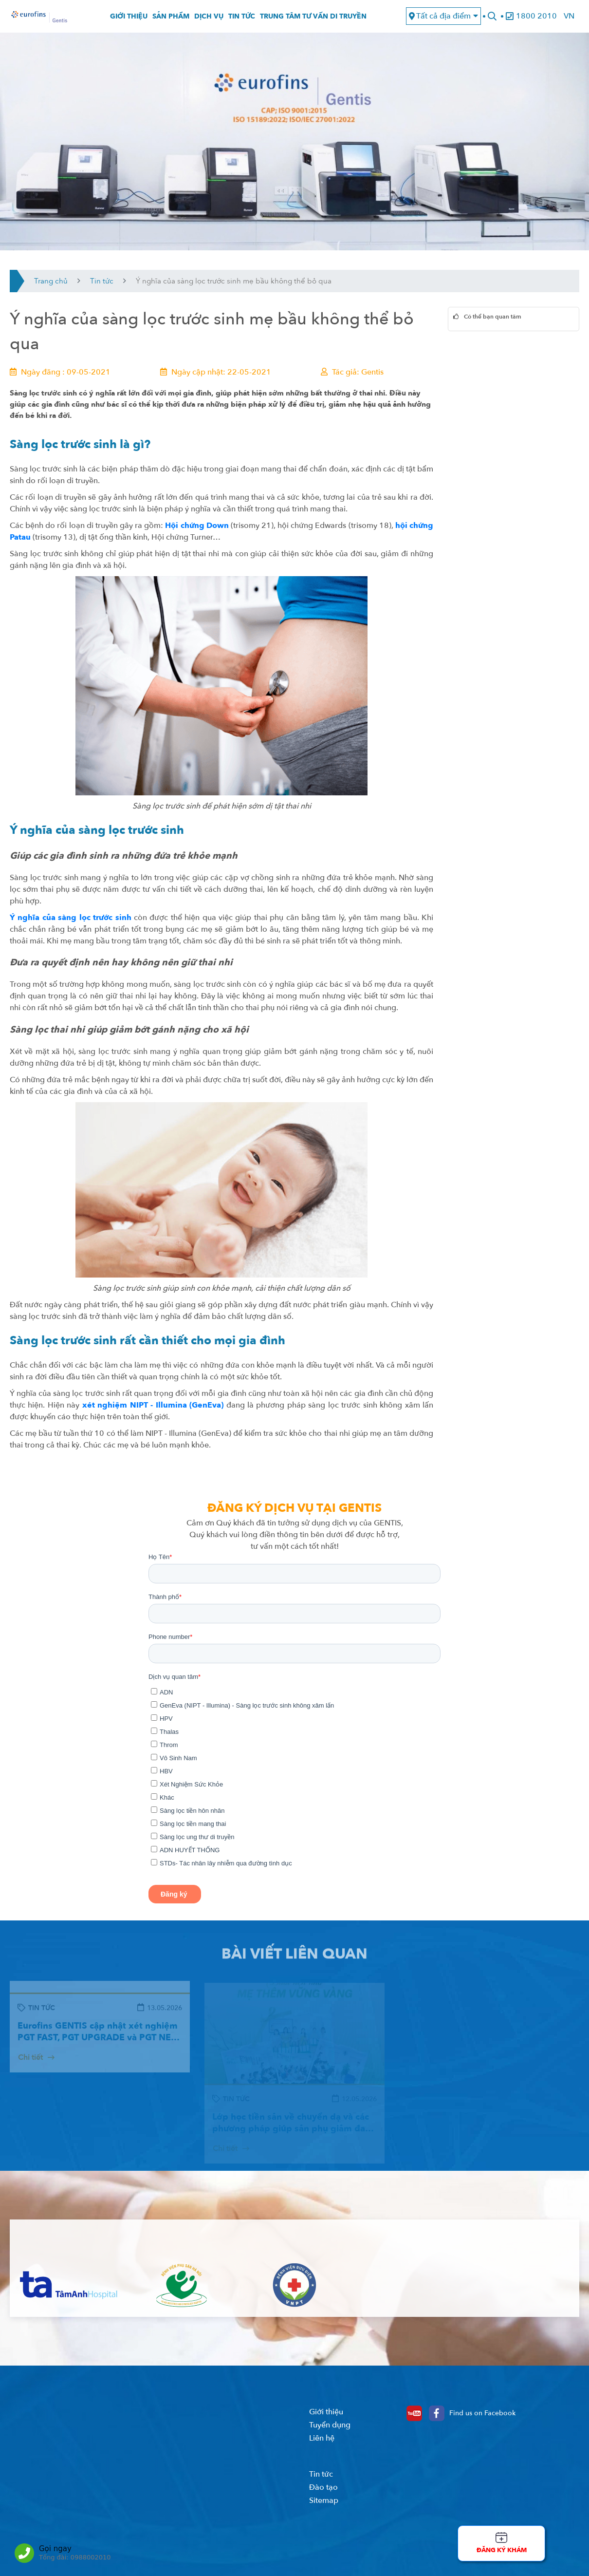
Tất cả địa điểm (443, 19)
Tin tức (241, 19)
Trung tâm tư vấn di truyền (313, 19)
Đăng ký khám (502, 2550)
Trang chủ (51, 286)
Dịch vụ (208, 19)
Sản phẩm (170, 19)
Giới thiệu (128, 19)
